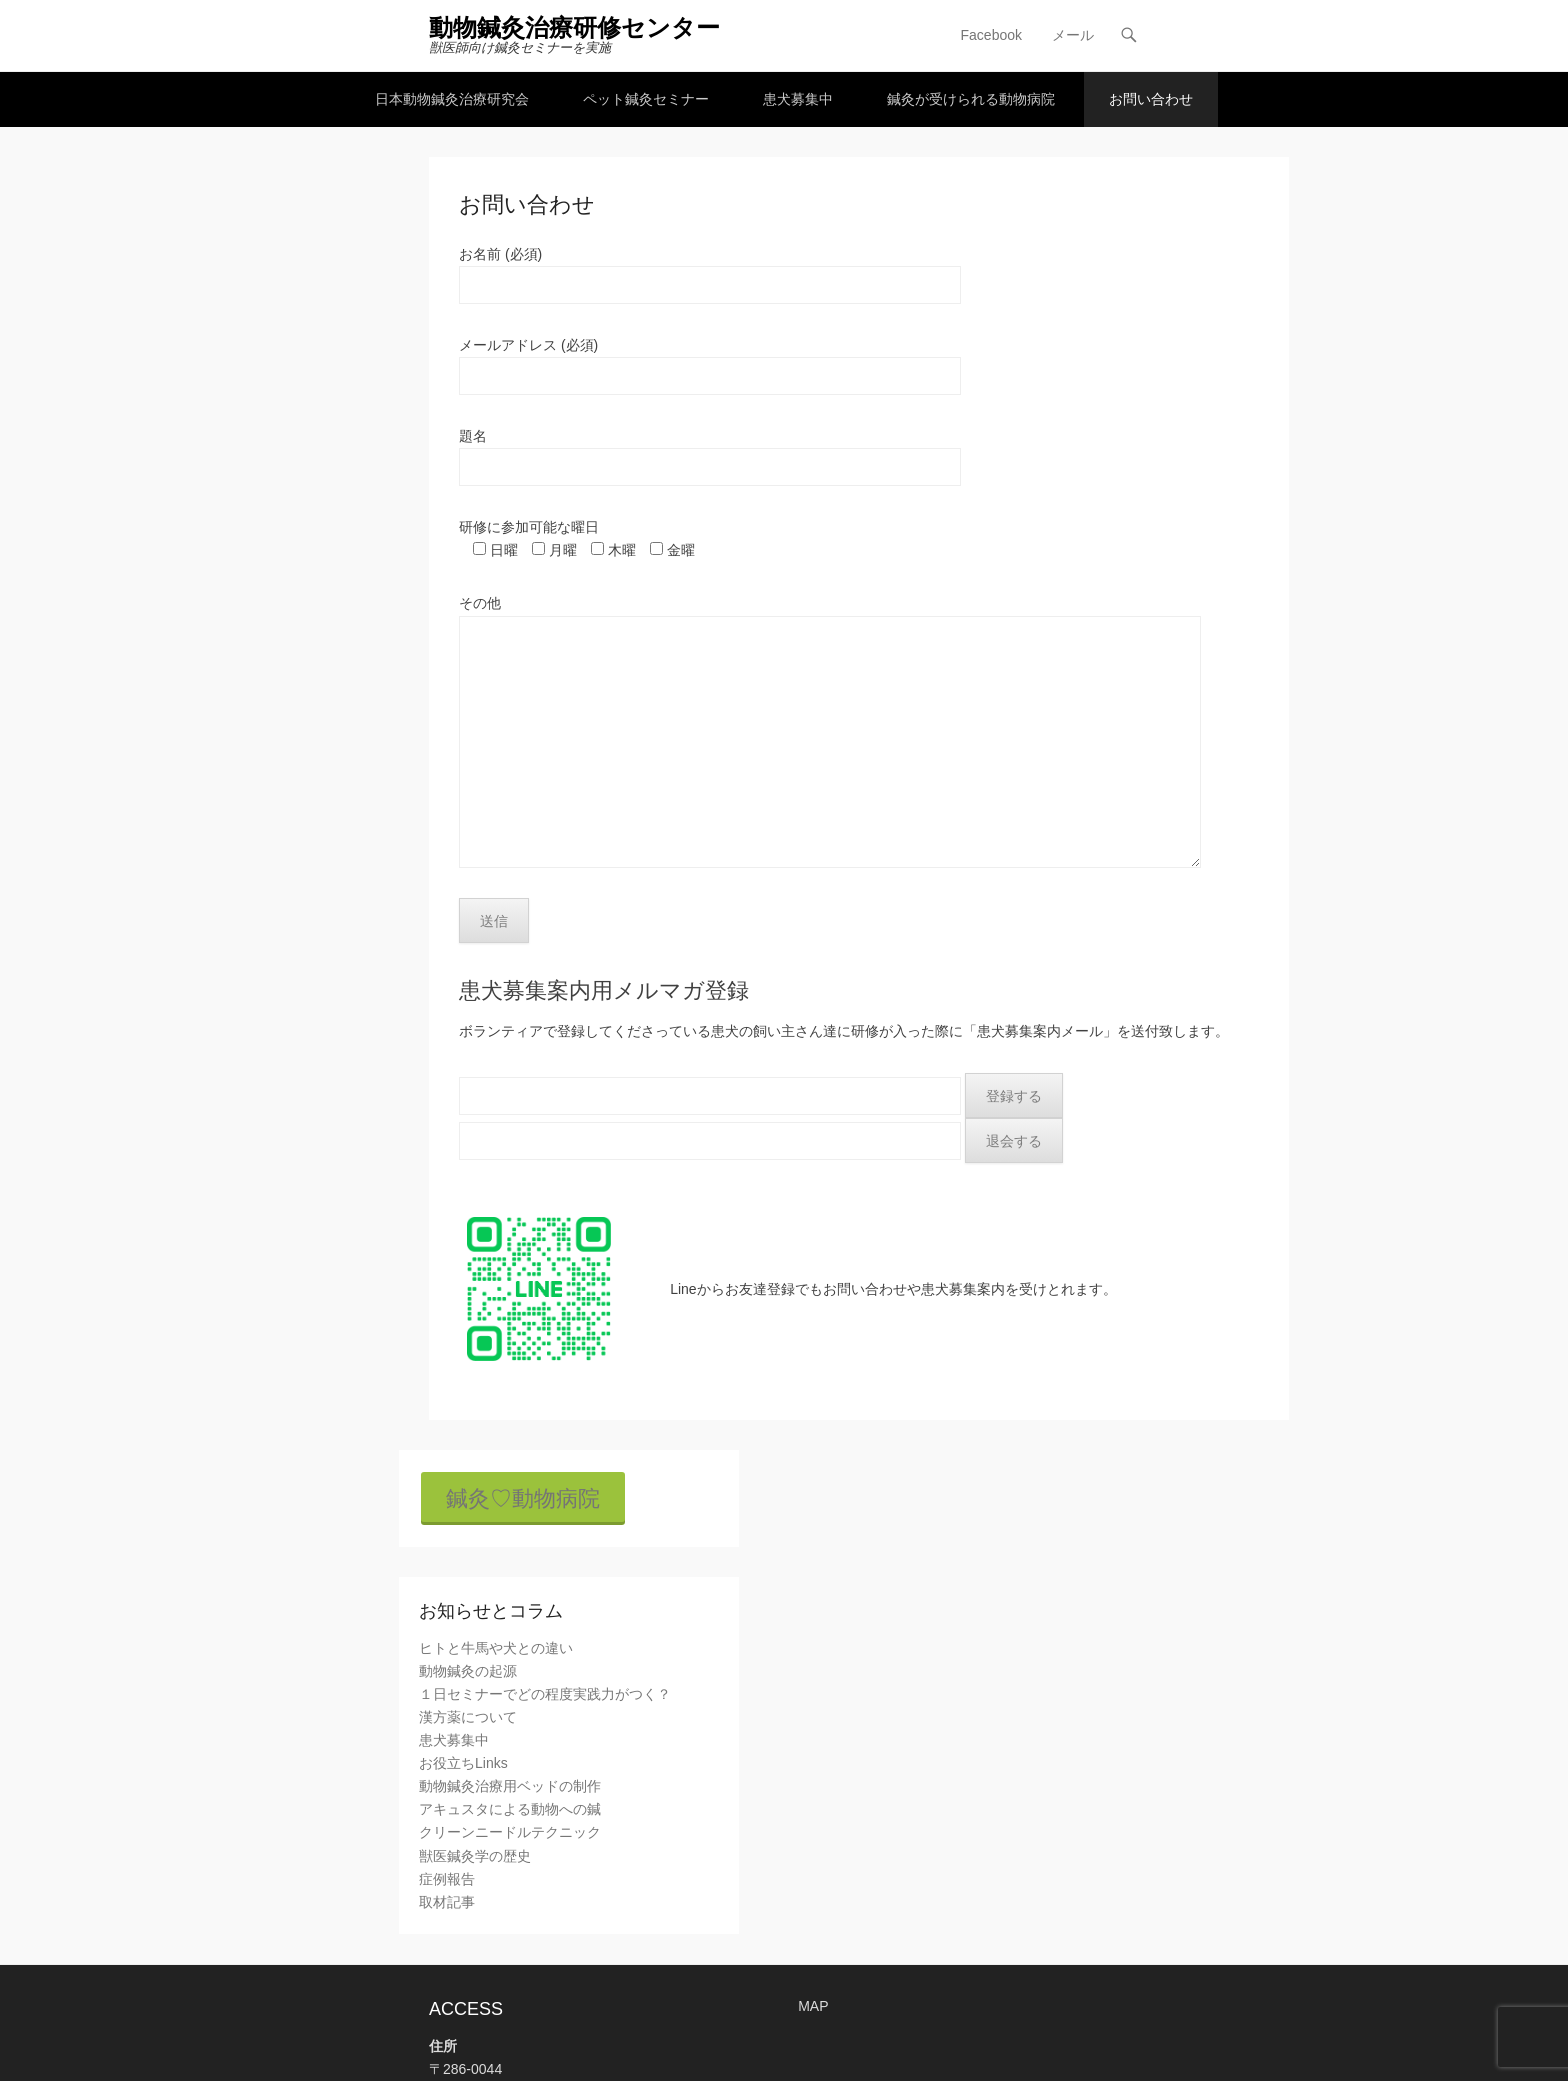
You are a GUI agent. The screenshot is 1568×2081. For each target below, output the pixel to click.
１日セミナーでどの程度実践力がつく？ (545, 1694)
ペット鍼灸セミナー (646, 99)
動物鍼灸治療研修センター (574, 27)
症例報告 (447, 1879)
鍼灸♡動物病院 (523, 1498)
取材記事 (447, 1902)
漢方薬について (468, 1717)
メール (1073, 35)
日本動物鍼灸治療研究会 (452, 99)
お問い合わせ (1151, 99)
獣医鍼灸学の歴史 (475, 1856)
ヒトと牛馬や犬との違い (496, 1648)
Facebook (991, 35)
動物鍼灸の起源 (468, 1671)
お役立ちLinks (463, 1763)
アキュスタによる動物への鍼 (510, 1809)
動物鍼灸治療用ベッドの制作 (510, 1786)
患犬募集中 (798, 99)
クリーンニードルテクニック (510, 1833)
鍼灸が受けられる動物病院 (971, 99)
